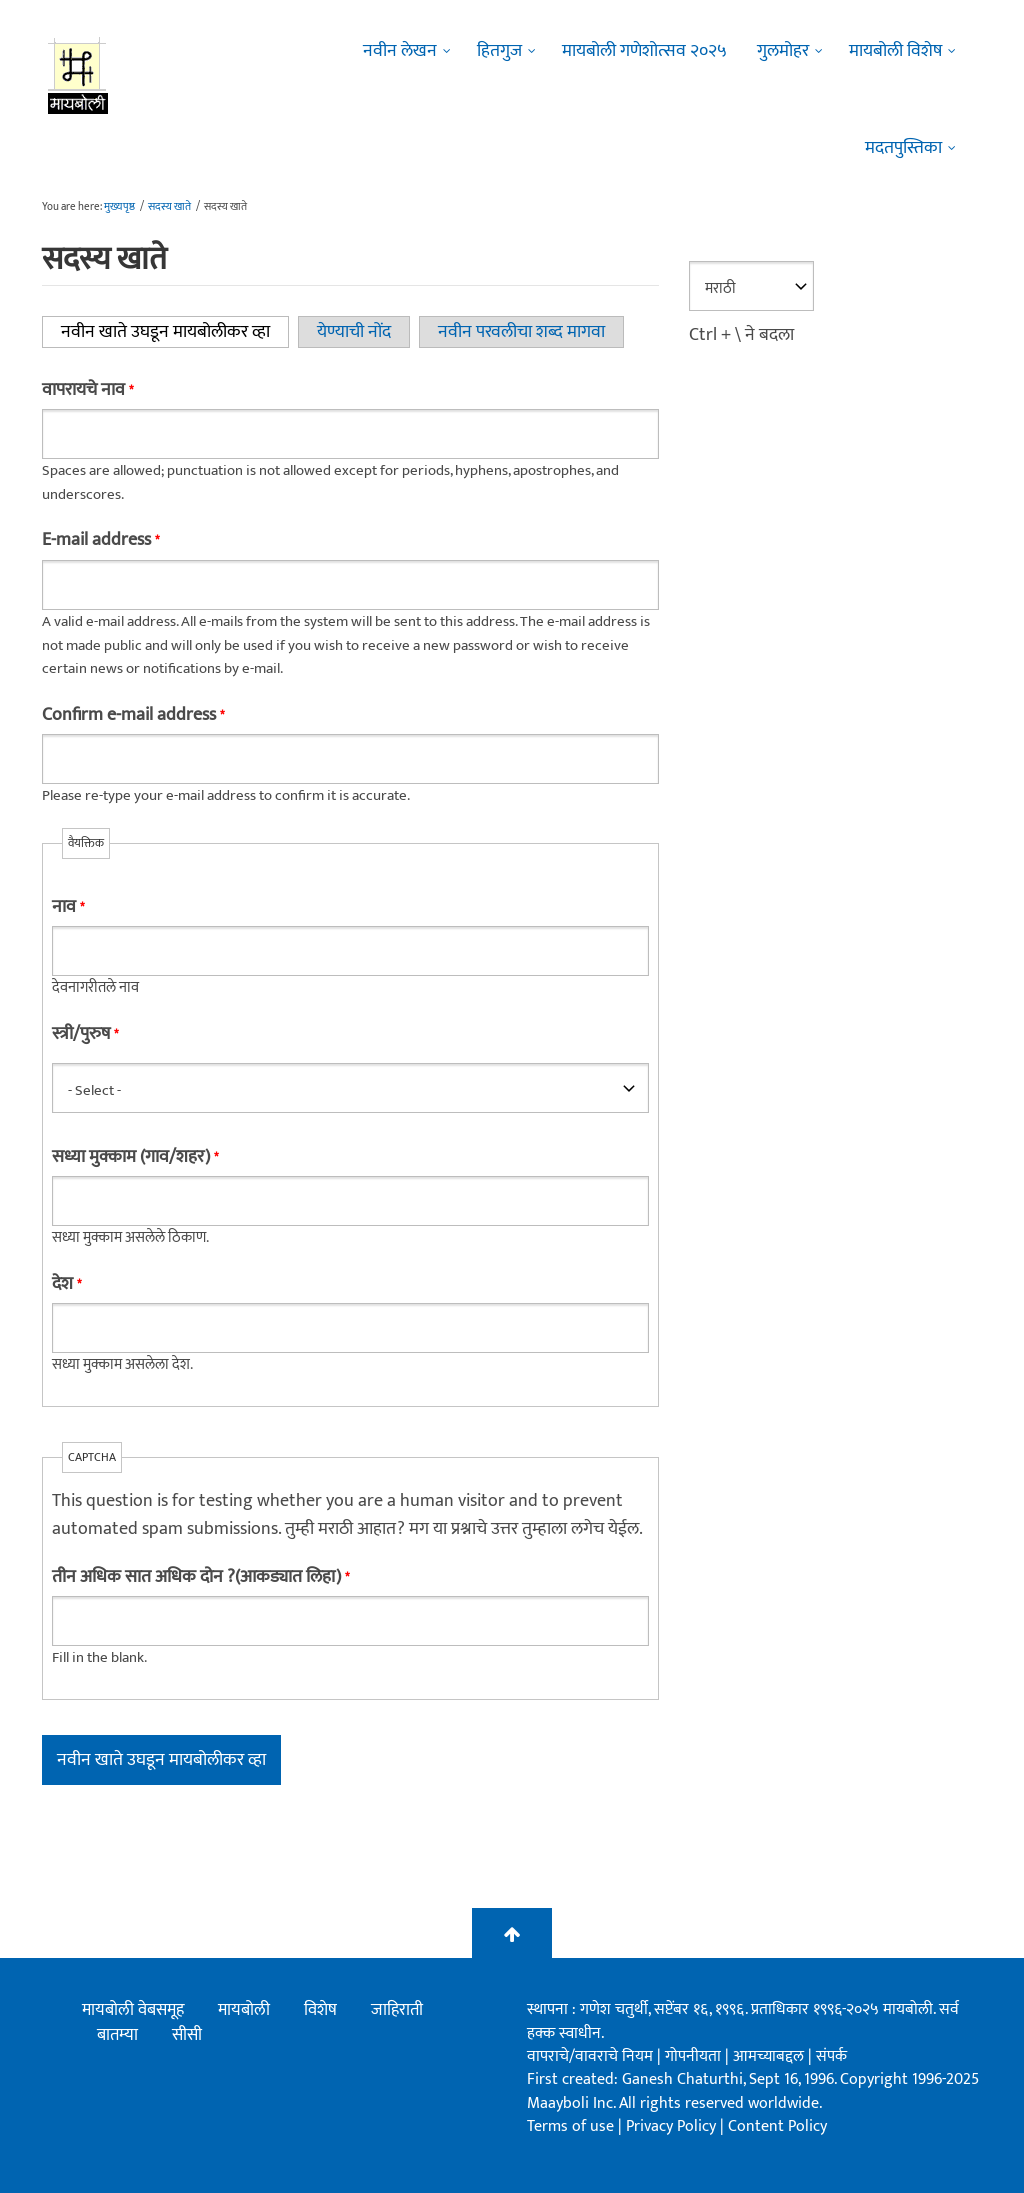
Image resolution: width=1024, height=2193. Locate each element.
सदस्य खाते (169, 207)
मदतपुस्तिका (903, 148)
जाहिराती (397, 2010)
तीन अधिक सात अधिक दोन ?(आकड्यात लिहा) (200, 1577)
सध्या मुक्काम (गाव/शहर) (135, 1157)
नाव (68, 907)
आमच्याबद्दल (770, 2056)
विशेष (320, 2010)
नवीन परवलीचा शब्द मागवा (521, 332)
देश (66, 1284)
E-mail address (100, 540)
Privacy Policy (673, 2126)
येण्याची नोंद (354, 332)
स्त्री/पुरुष (85, 1034)
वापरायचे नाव (87, 390)
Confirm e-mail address (133, 715)
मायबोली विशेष (895, 51)
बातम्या (117, 2035)
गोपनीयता (695, 2056)
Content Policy (777, 2126)
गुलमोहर (783, 51)
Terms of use (570, 2126)
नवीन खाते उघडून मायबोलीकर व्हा (175, 332)
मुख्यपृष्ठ (119, 207)
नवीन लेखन (400, 51)
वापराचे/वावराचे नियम (590, 2056)
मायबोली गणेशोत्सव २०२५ (644, 51)
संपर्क (831, 2056)
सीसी (187, 2035)
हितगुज (499, 51)
